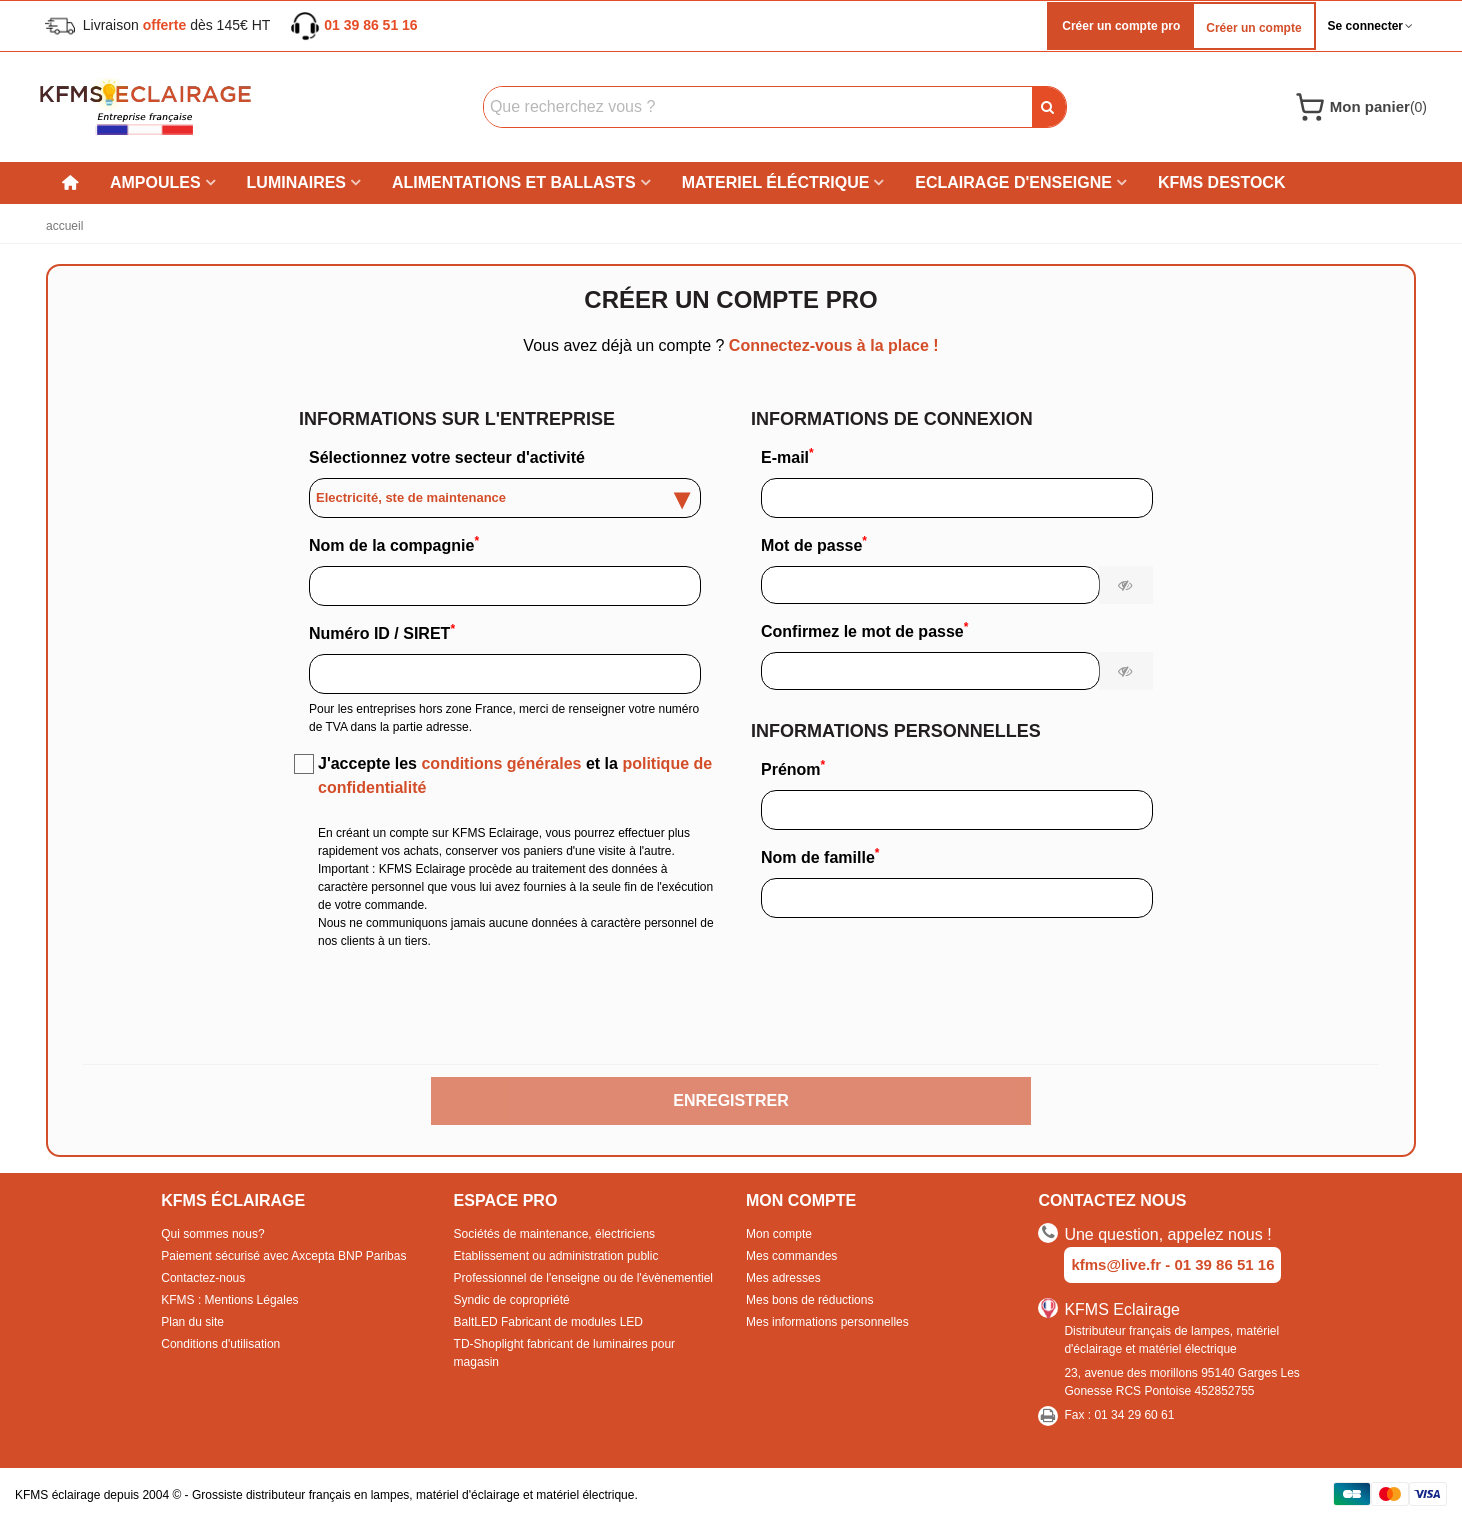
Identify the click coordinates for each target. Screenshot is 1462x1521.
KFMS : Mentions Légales (229, 1300)
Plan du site (192, 1322)
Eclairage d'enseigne (1013, 182)
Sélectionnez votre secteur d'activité (447, 457)
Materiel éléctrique (776, 182)
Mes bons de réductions (809, 1300)
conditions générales (501, 763)
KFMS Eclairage (1122, 1309)
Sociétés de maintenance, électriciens (554, 1234)
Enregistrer (731, 1100)
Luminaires (296, 182)
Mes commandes (791, 1256)
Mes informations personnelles (827, 1322)
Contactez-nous (203, 1278)
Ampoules (155, 182)
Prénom (793, 768)
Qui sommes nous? (212, 1234)
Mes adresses (783, 1278)
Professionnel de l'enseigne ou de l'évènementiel (583, 1278)
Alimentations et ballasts (514, 182)
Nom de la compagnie (394, 544)
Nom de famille (820, 856)
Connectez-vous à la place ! (831, 345)
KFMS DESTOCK (1222, 182)
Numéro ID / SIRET (382, 632)
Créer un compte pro (1119, 26)
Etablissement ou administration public (556, 1256)
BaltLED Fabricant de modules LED (548, 1322)
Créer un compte (1253, 28)
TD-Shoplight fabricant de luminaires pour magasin (564, 1353)
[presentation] (731, 1013)
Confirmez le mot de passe (864, 630)
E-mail (787, 456)
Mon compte (779, 1234)
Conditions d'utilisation (220, 1344)
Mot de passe (814, 544)
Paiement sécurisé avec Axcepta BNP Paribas (283, 1256)
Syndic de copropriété (512, 1300)
